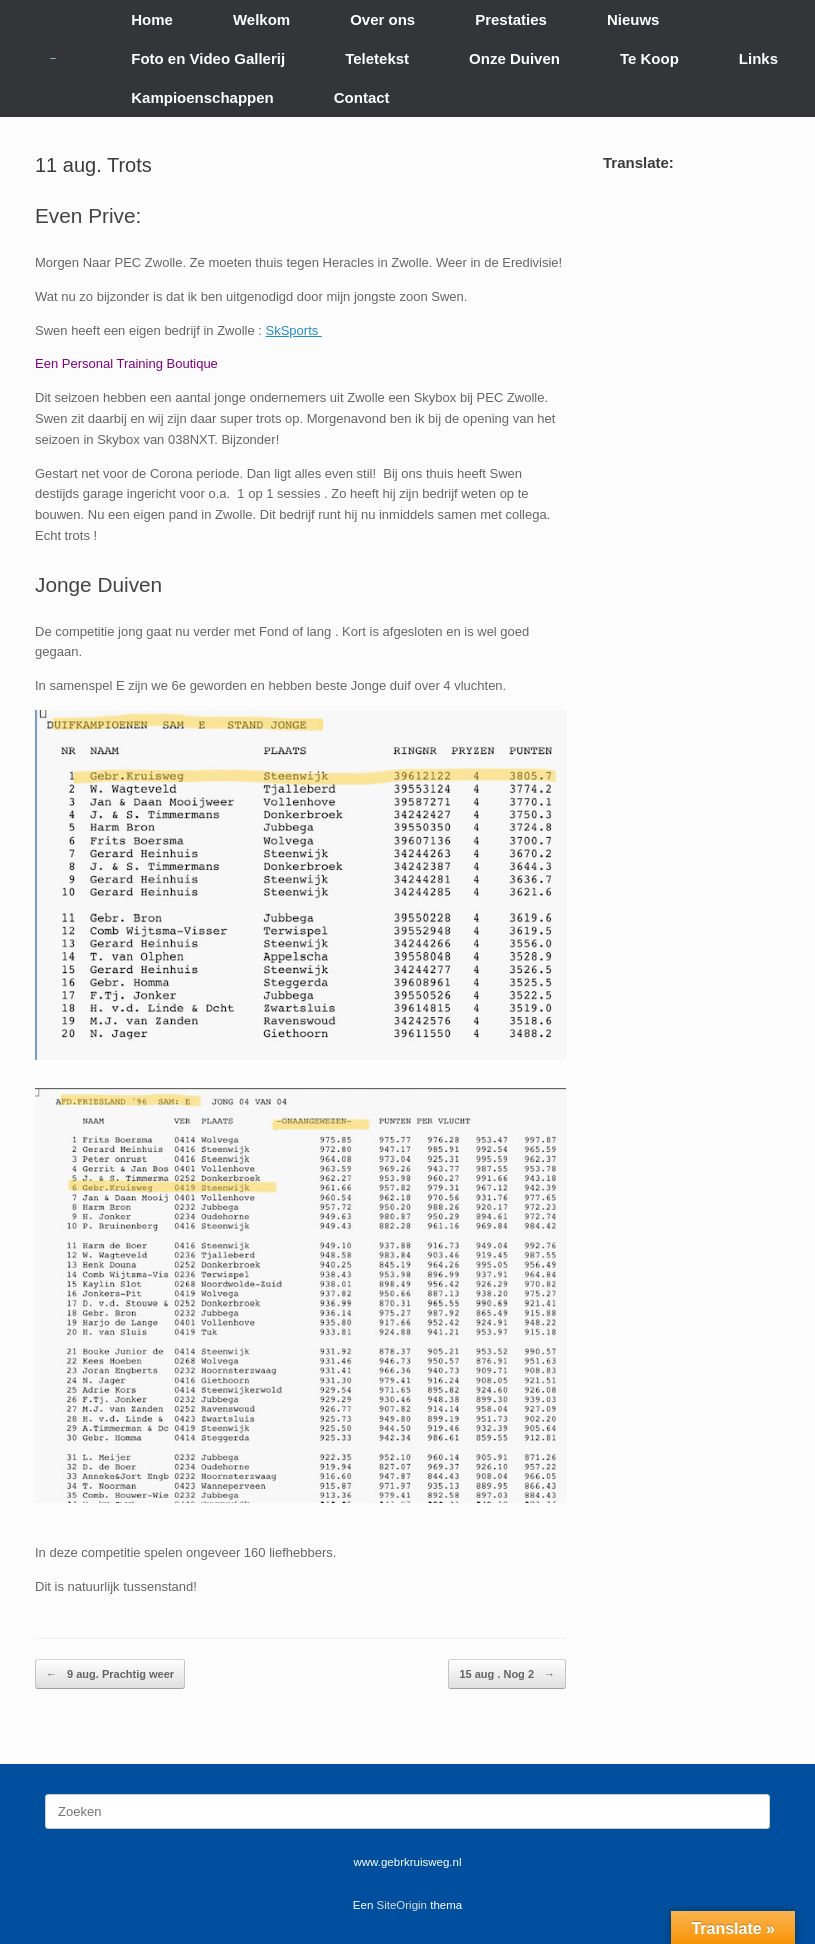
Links (758, 58)
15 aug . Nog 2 (507, 1674)
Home (152, 19)
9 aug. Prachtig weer (110, 1674)
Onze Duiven (514, 58)
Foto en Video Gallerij (208, 58)
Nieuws (633, 19)
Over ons (382, 19)
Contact (362, 97)
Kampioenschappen (202, 97)
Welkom (261, 19)
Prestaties (511, 19)
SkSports (294, 330)
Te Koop (649, 58)
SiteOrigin (402, 1905)
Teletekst (377, 58)
